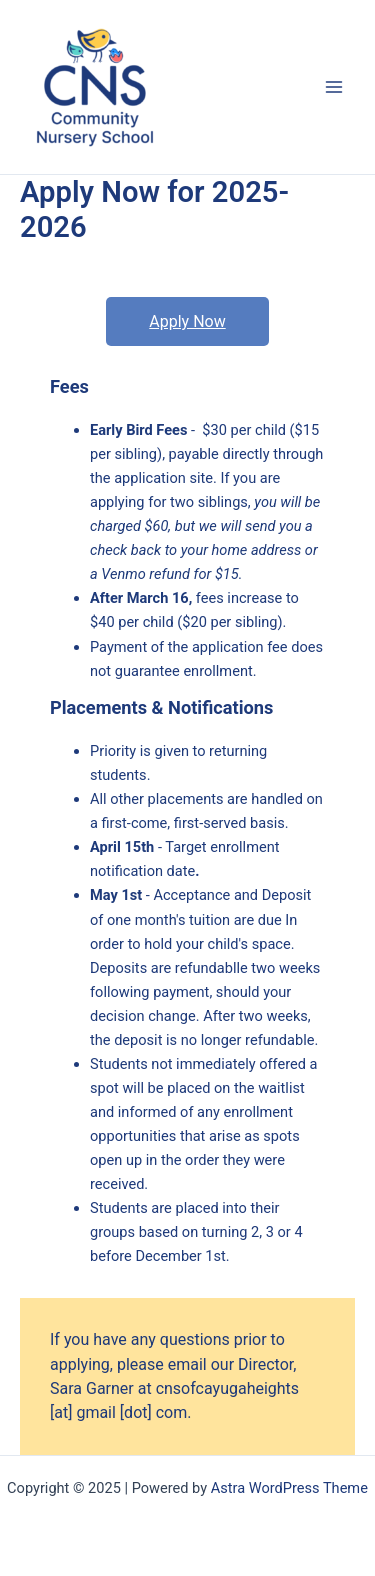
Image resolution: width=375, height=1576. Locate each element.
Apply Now (187, 321)
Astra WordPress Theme (289, 1488)
